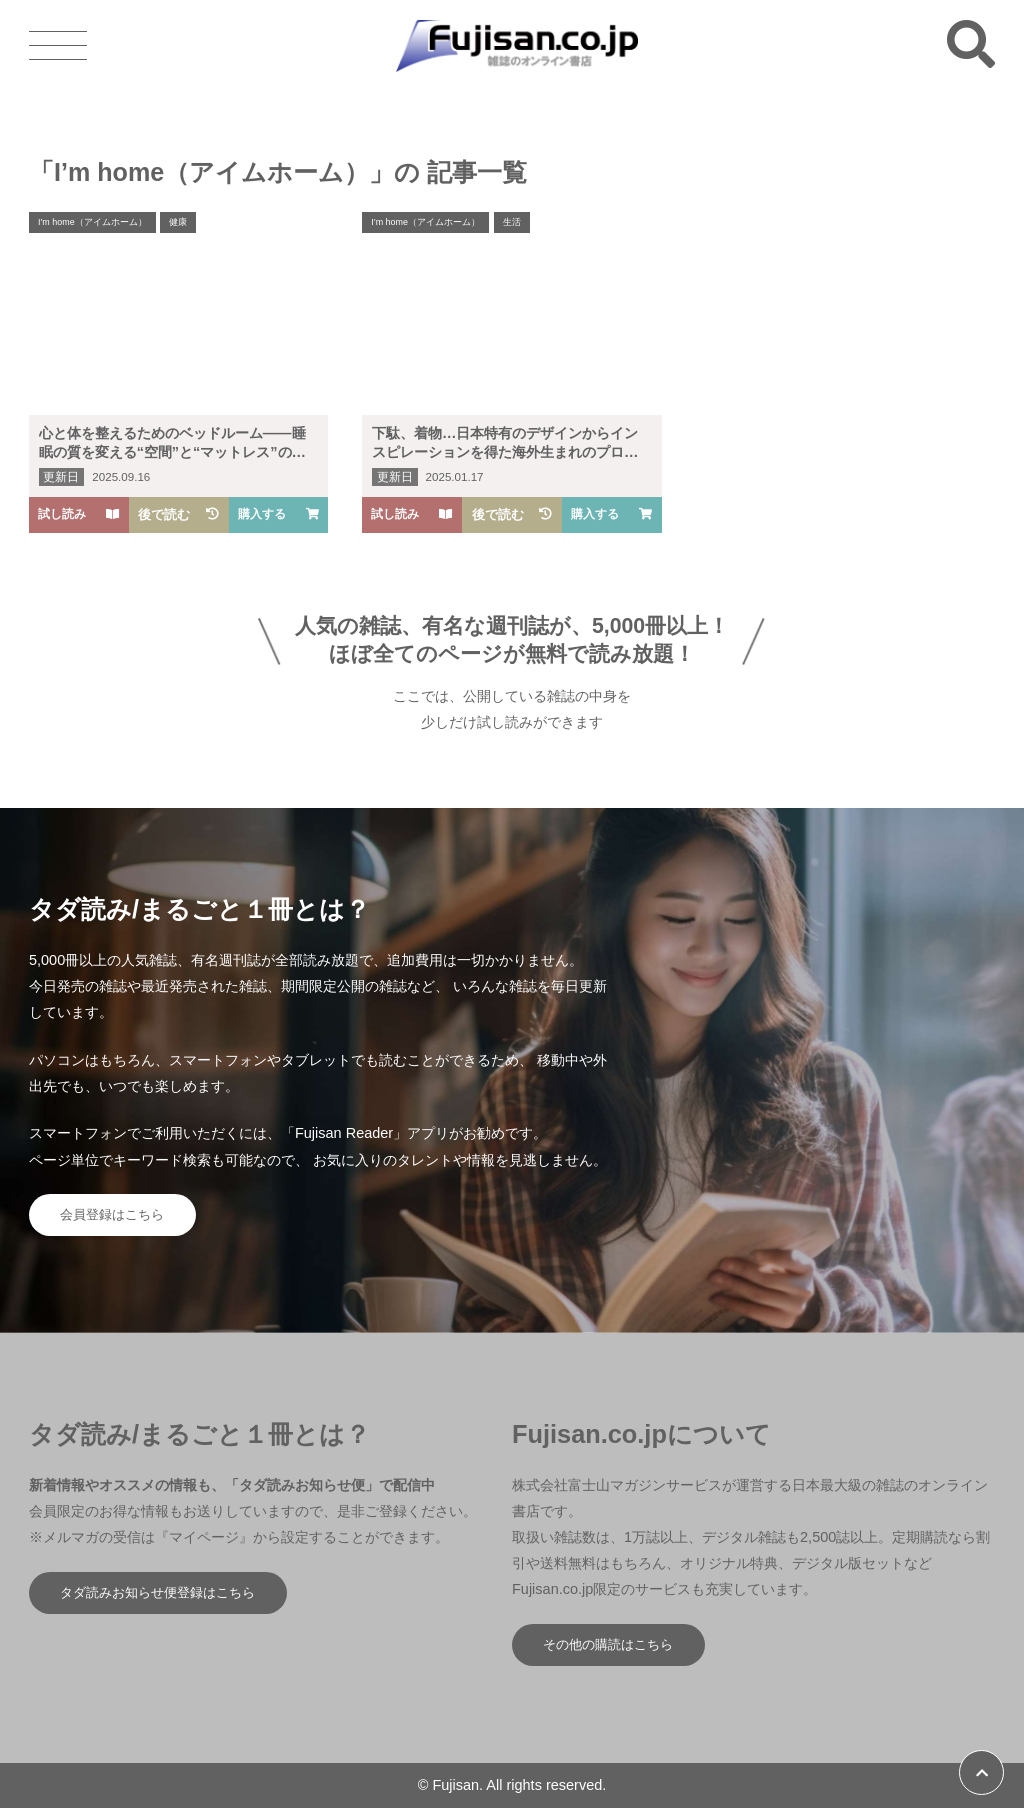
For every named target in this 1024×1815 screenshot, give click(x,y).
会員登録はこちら (119, 1217)
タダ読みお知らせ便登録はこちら (168, 1598)
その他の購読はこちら (616, 1650)
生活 (526, 223)
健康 (192, 223)
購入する (278, 515)
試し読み (79, 515)
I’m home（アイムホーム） (99, 223)
